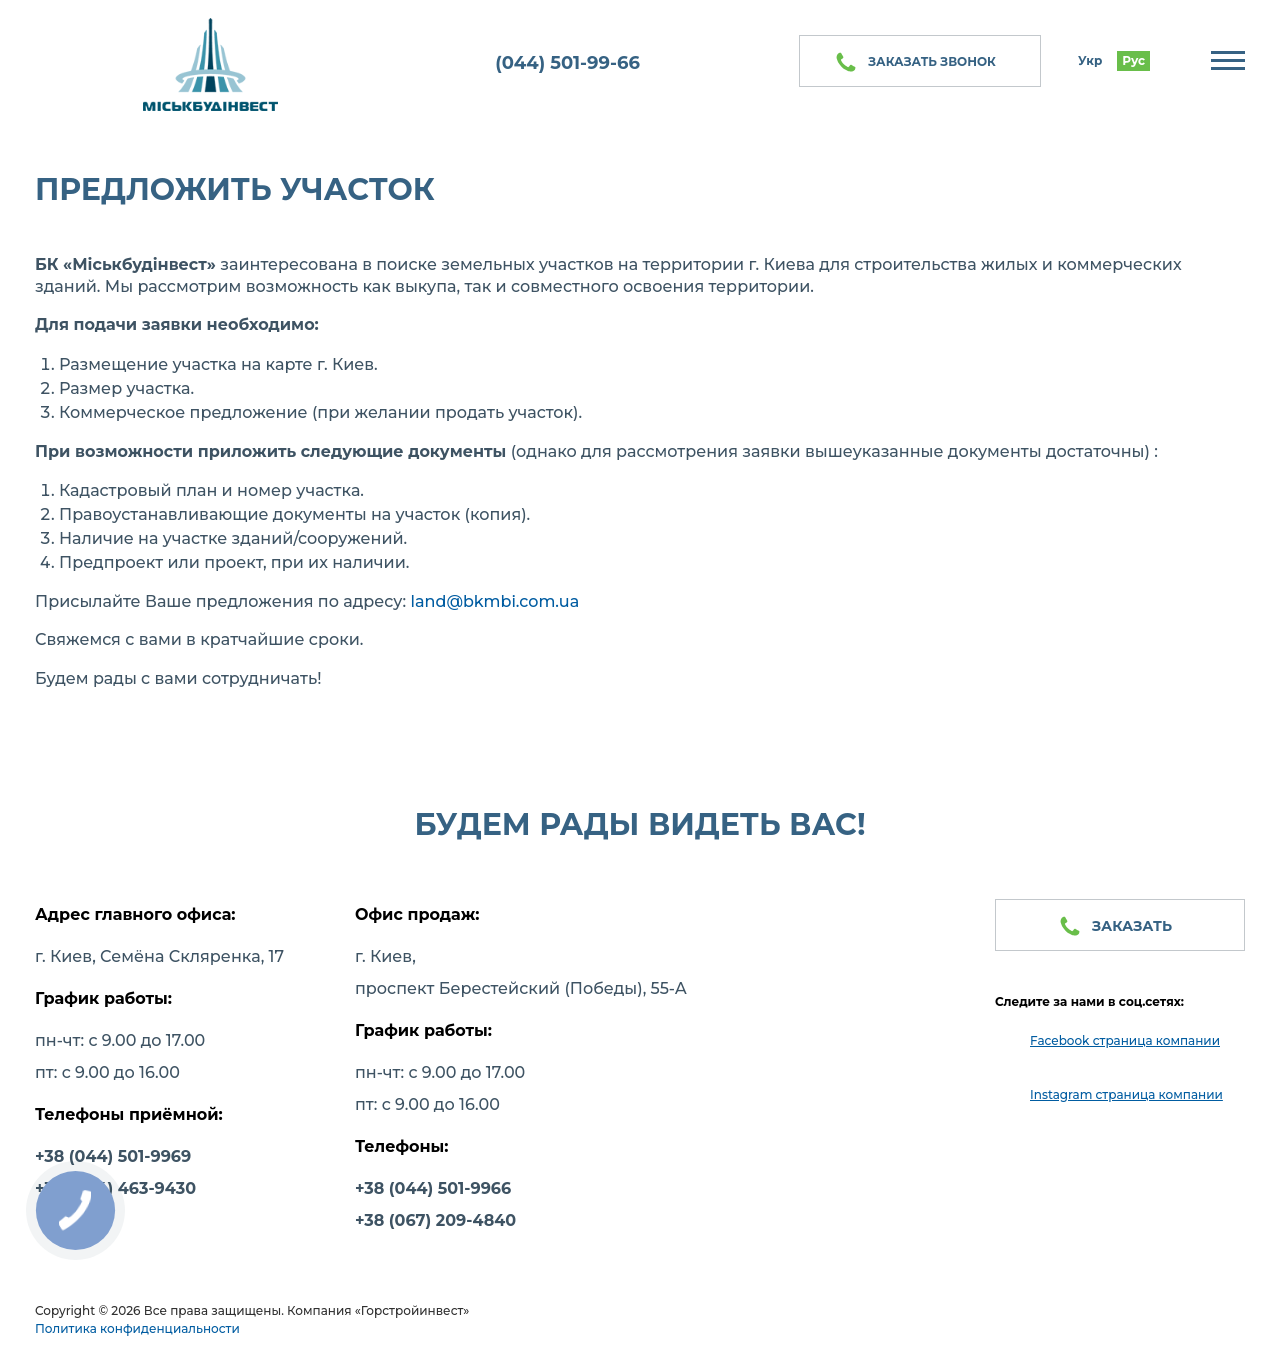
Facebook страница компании (1125, 1040)
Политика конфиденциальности (137, 1328)
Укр (1090, 60)
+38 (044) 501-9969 (113, 1156)
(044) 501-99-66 (567, 63)
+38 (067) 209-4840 (435, 1220)
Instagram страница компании (1126, 1094)
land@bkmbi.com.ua (495, 601)
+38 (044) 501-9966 (433, 1188)
